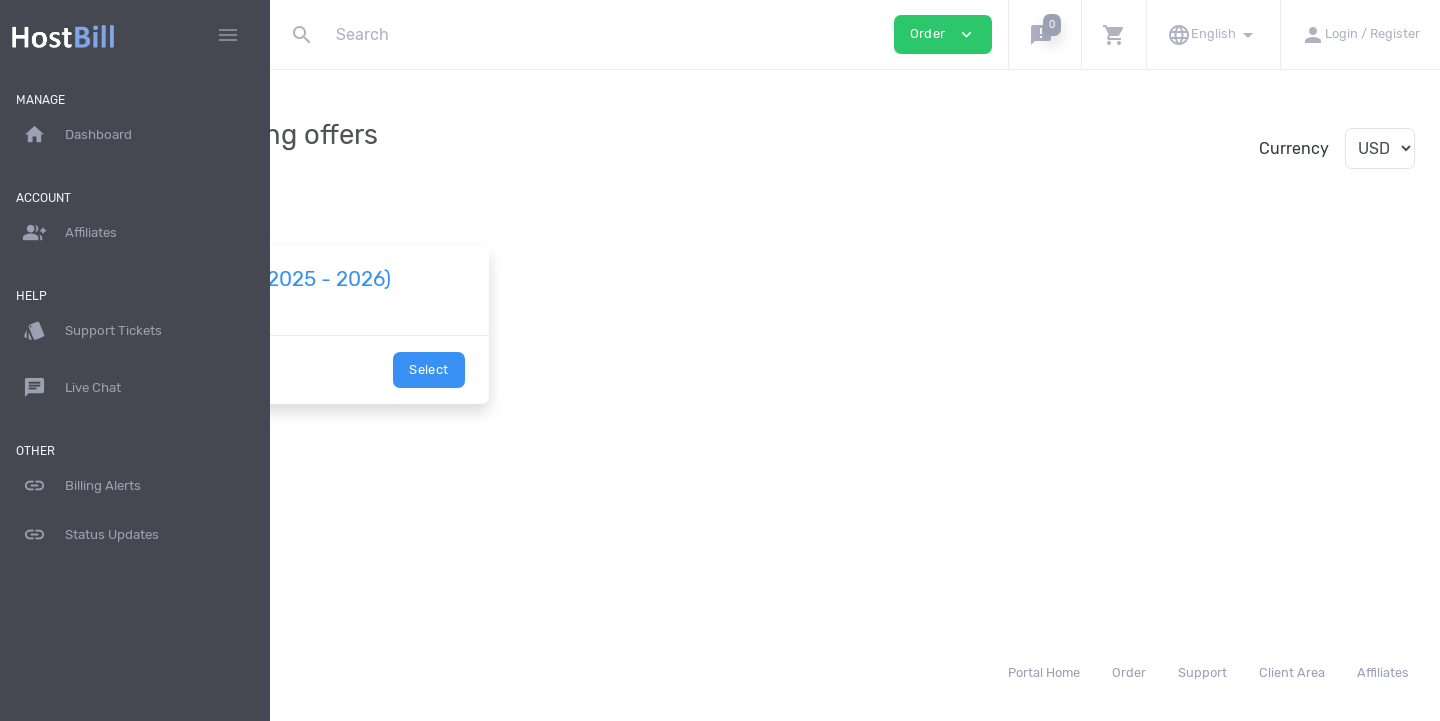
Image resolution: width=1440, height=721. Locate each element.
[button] (1044, 34)
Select (586, 393)
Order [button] (943, 34)
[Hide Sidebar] (228, 35)
